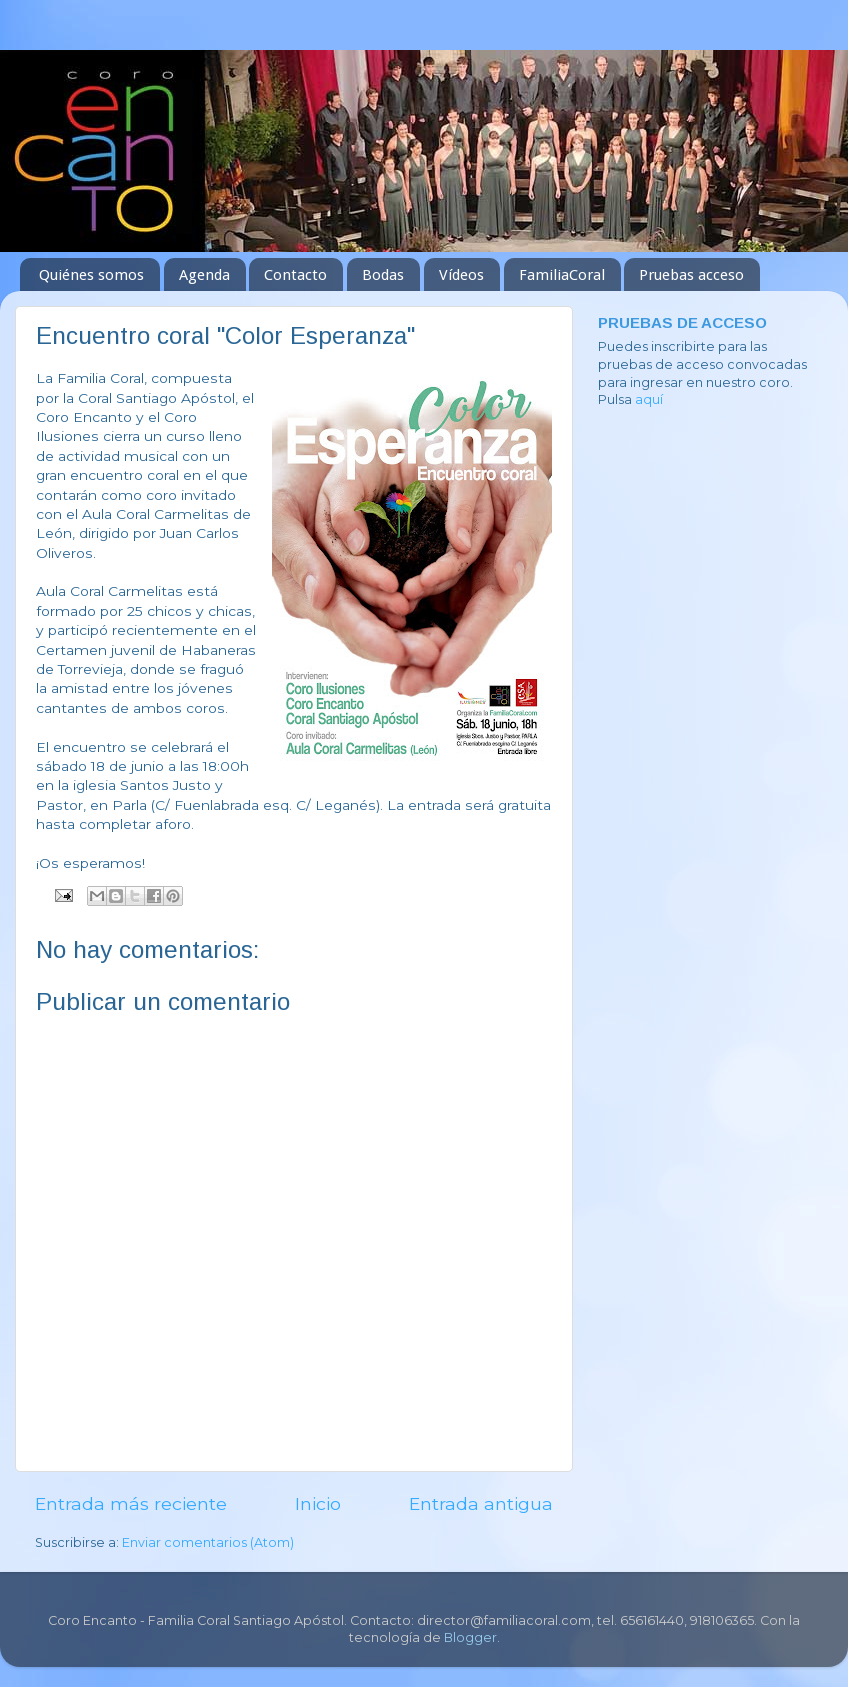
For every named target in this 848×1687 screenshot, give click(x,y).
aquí (649, 399)
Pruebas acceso (691, 275)
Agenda (204, 275)
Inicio (318, 1503)
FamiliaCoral (562, 275)
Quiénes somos (91, 275)
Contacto (295, 275)
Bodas (383, 275)
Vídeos (461, 275)
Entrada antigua (481, 1503)
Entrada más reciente (131, 1503)
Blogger (470, 1637)
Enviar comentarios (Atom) (208, 1542)
